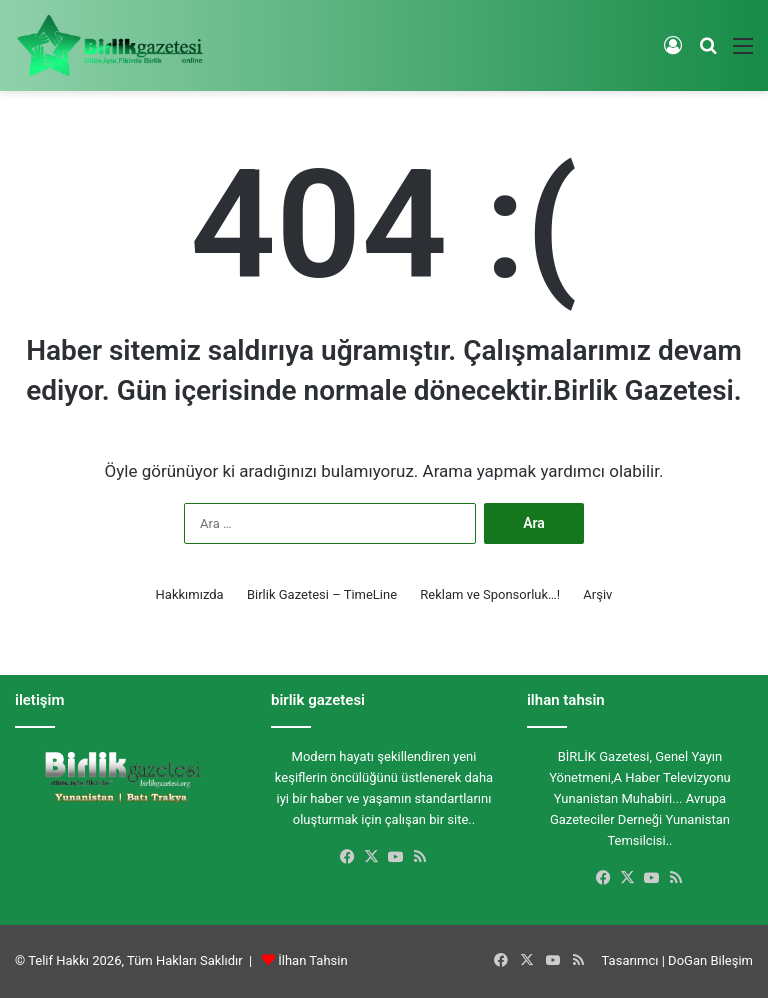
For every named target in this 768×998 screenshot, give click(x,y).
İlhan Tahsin (312, 960)
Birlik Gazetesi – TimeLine (322, 594)
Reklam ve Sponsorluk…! (490, 594)
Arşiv (597, 594)
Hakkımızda (190, 594)
